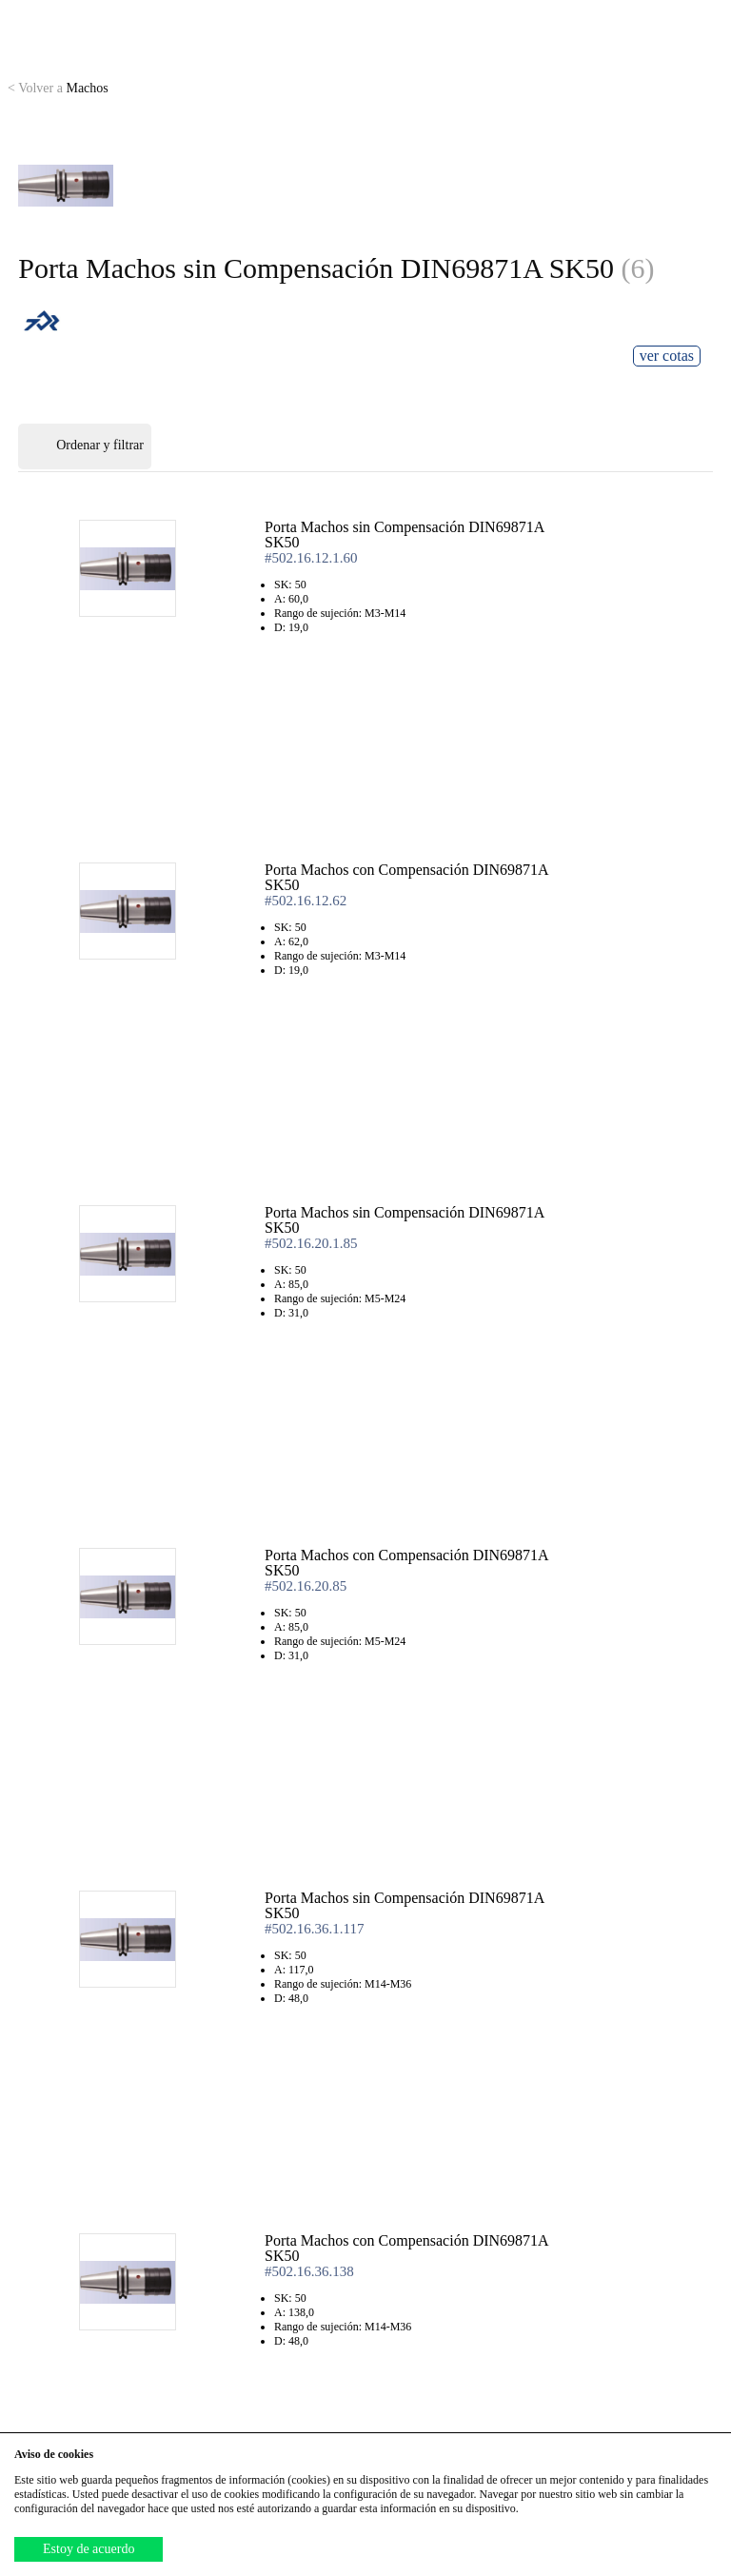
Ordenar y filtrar (85, 446)
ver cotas (667, 355)
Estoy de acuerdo (88, 2549)
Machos (58, 88)
